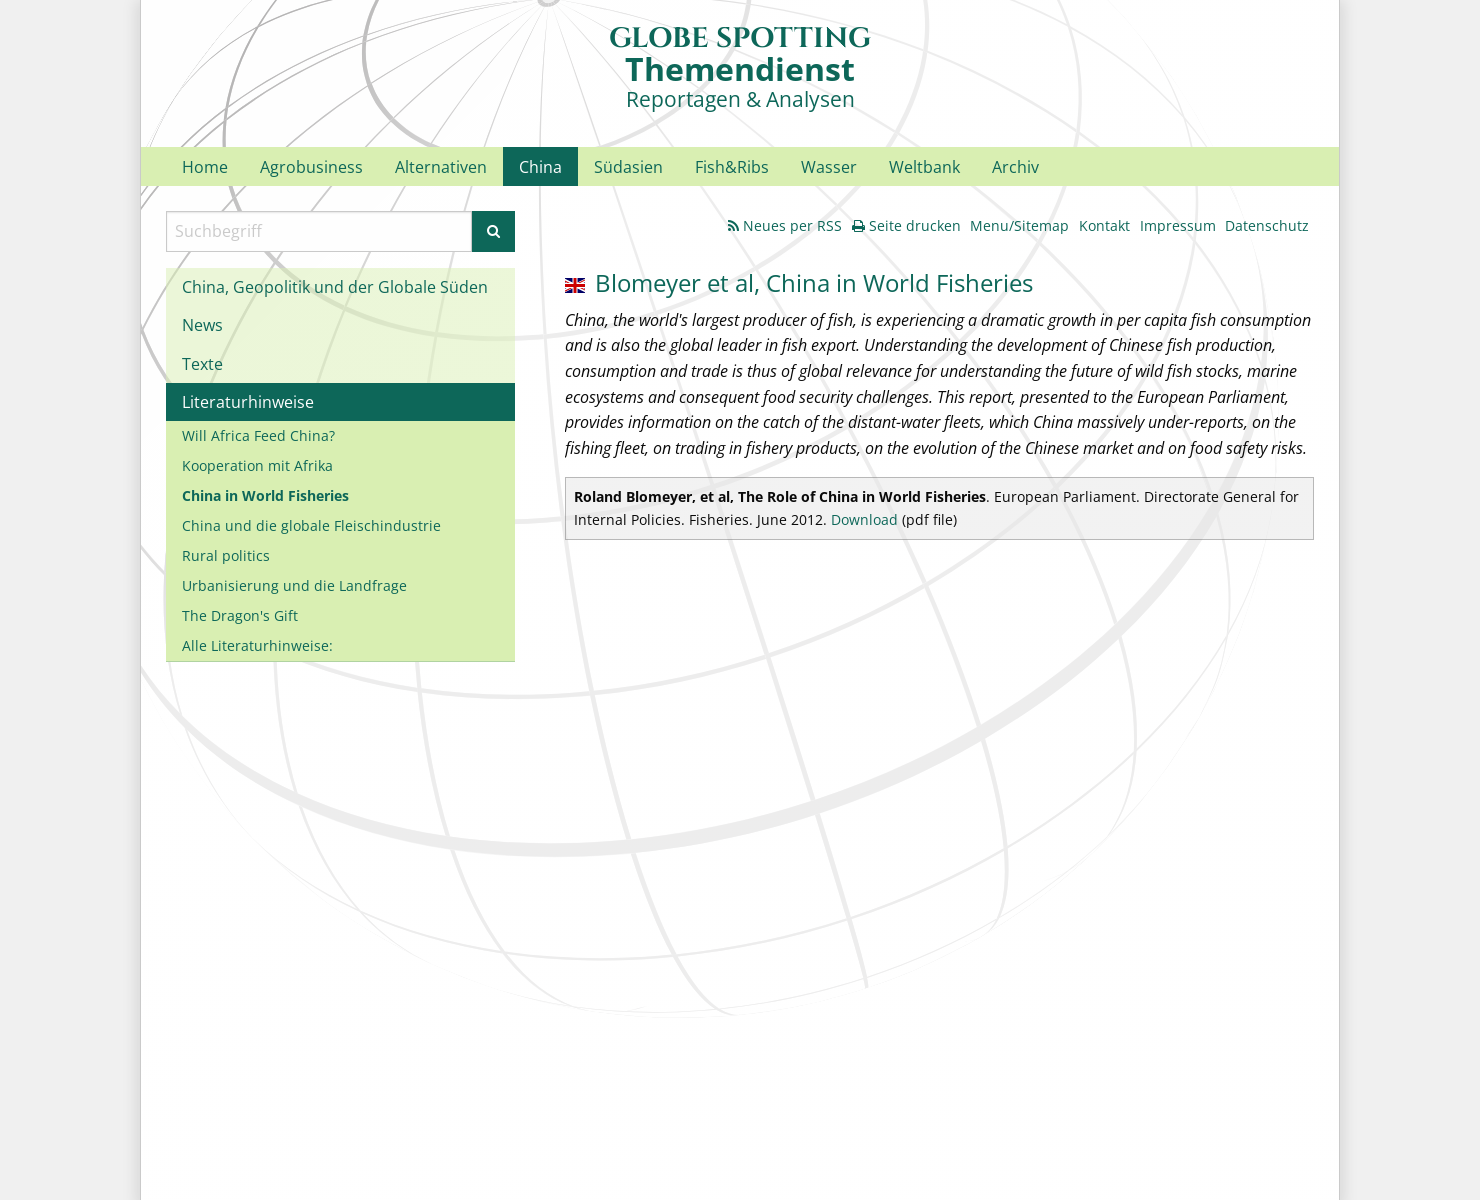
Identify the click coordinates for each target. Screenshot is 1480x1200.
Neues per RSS (785, 225)
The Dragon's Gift (240, 615)
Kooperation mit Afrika (257, 465)
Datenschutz (1267, 225)
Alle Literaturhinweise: (257, 645)
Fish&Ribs (732, 167)
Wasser (829, 167)
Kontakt (1104, 225)
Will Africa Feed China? (258, 435)
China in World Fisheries (265, 495)
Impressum (1178, 225)
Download (864, 519)
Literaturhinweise (248, 402)
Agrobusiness (311, 167)
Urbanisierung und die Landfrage (294, 585)
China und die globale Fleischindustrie (311, 525)
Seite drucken (906, 225)
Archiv (1015, 167)
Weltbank (924, 167)
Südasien (628, 167)
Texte (202, 364)
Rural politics (226, 555)
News (202, 325)
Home (205, 167)
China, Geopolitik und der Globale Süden (335, 287)
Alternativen (441, 167)
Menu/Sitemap (1019, 225)
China (540, 167)
